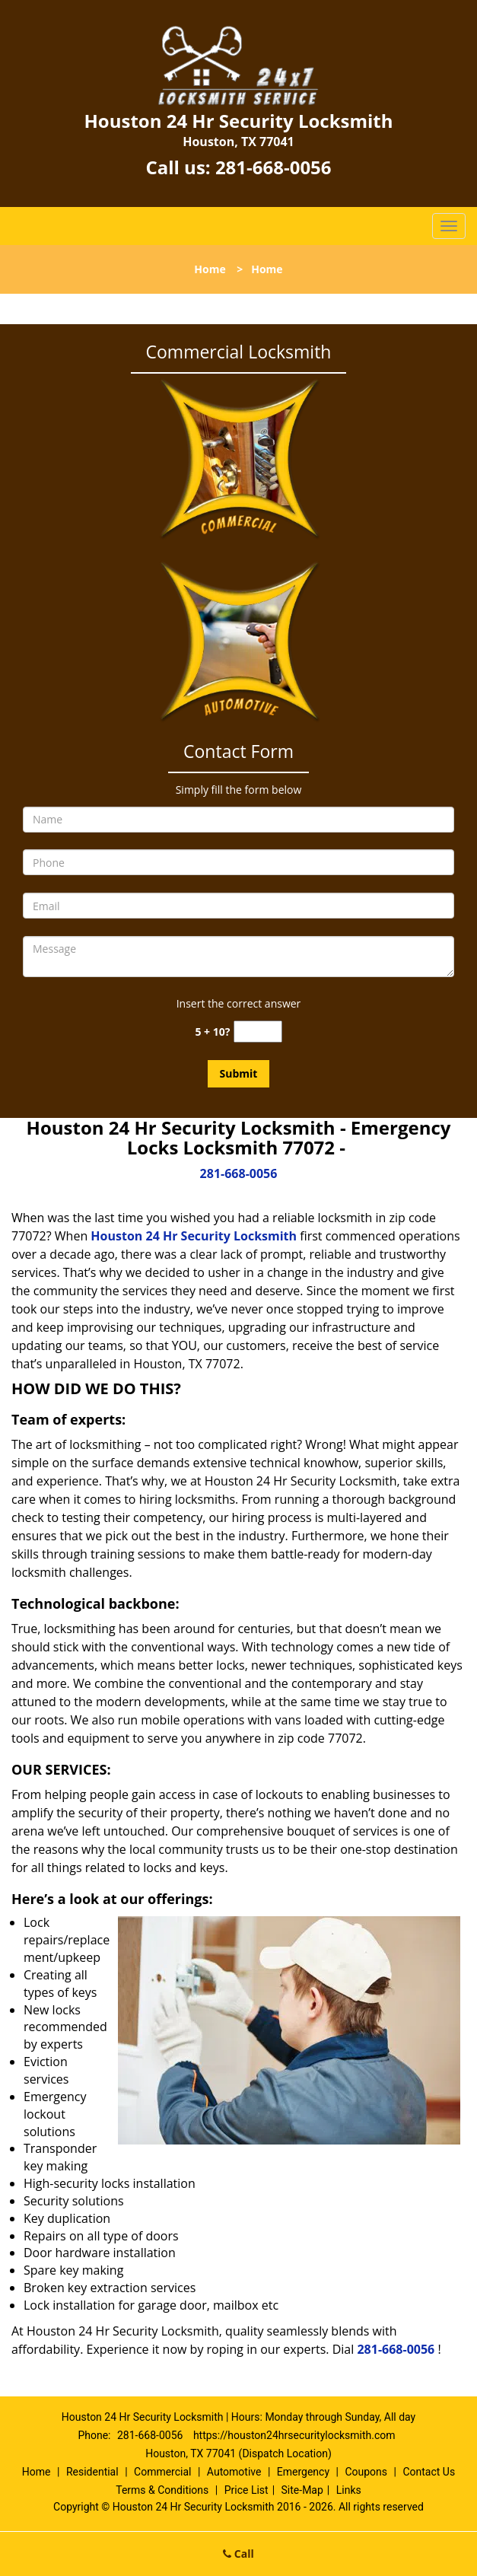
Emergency (303, 2472)
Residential (92, 2472)
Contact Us (428, 2472)
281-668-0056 (273, 167)
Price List (246, 2490)
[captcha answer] (258, 1032)
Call (238, 2553)
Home (209, 269)
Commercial (162, 2472)
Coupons (366, 2472)
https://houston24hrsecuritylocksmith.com (294, 2435)
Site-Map (302, 2490)
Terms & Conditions (162, 2490)
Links (348, 2490)
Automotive (234, 2472)
